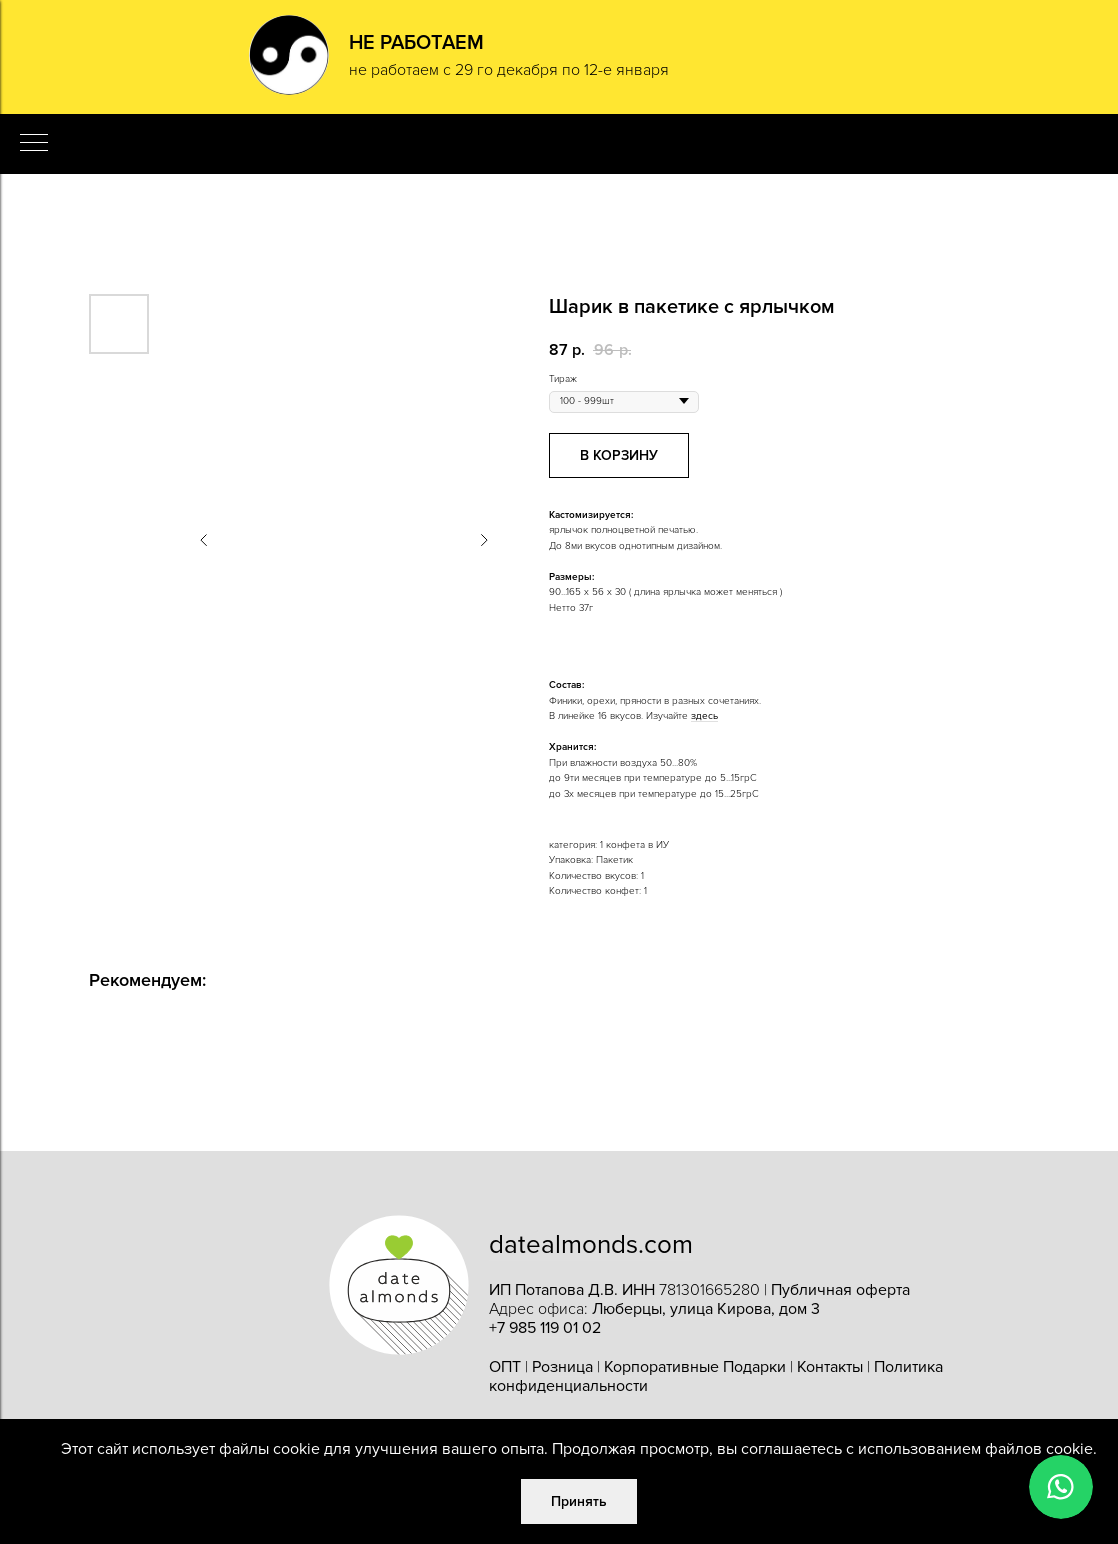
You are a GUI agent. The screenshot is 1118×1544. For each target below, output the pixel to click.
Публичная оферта (840, 1290)
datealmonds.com (591, 1245)
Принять (579, 1501)
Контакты (830, 1367)
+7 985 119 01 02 (545, 1328)
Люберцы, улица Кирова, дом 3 (706, 1309)
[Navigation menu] (34, 144)
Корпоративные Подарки (695, 1367)
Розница (562, 1367)
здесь (704, 716)
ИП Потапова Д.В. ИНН (574, 1290)
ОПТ (505, 1367)
